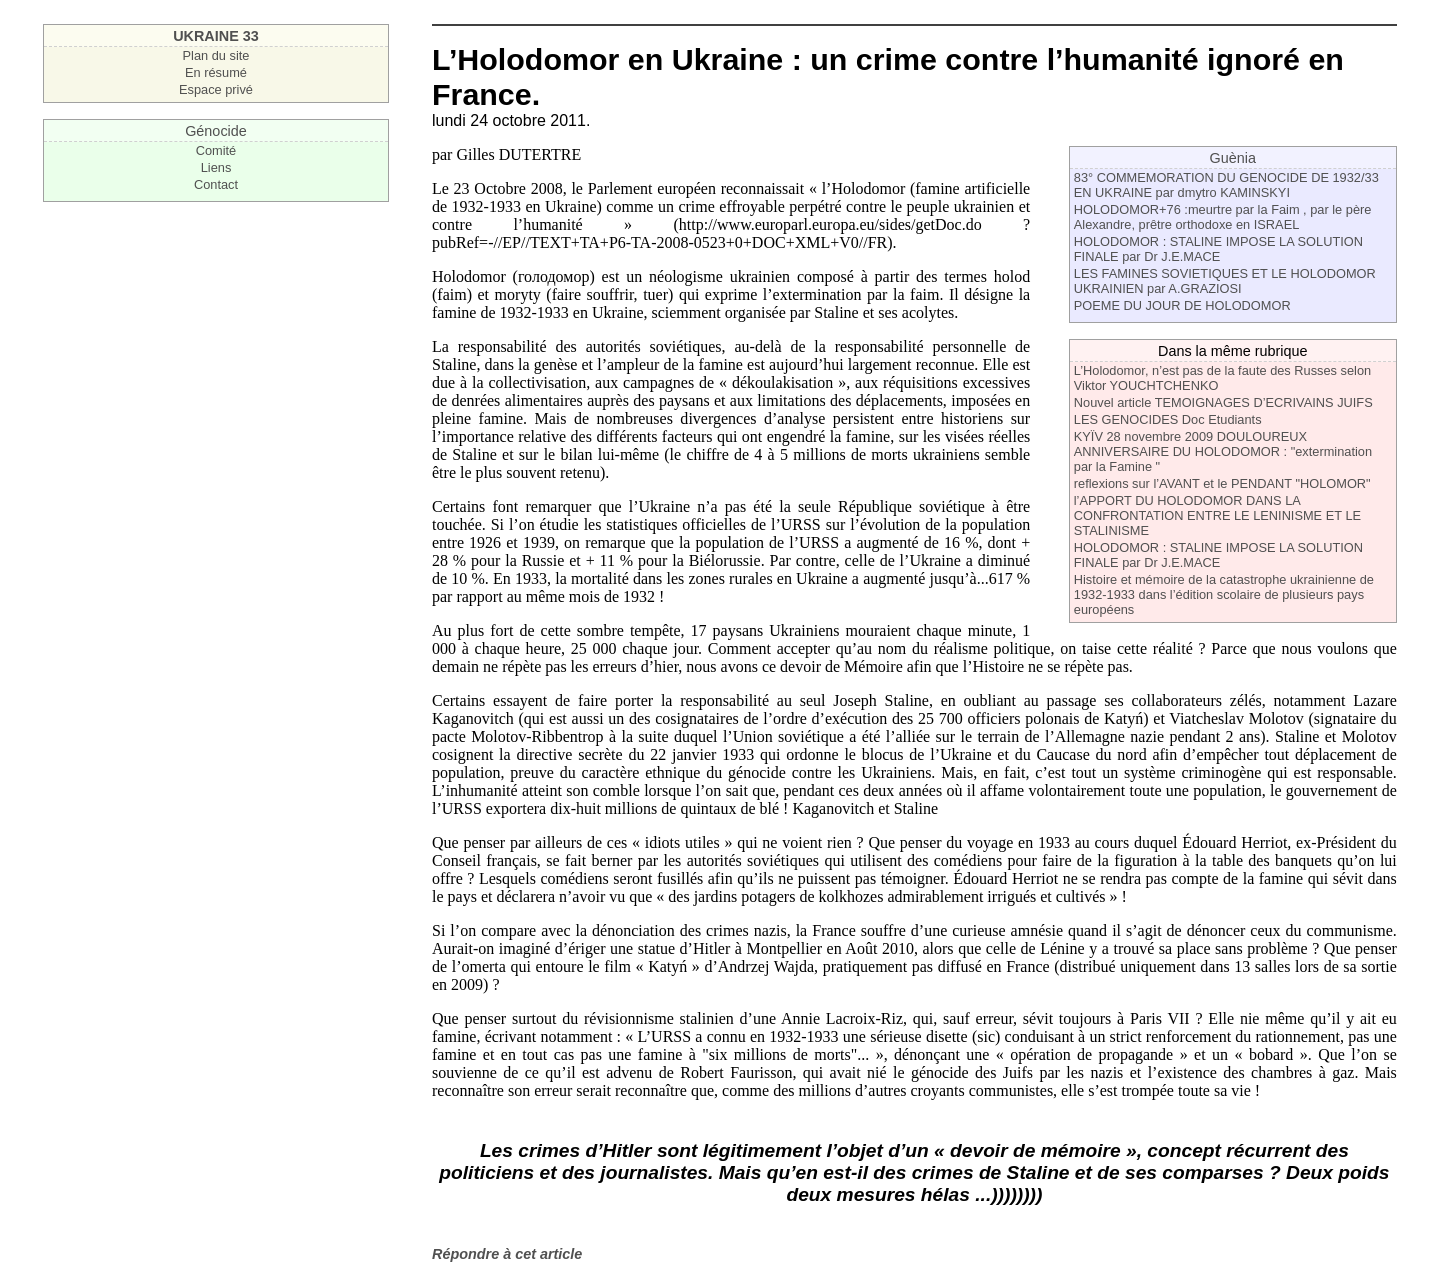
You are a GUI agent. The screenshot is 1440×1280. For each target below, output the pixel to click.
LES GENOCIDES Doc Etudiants (1168, 419)
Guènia (1233, 158)
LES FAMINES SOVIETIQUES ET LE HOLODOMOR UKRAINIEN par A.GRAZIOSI (1225, 281)
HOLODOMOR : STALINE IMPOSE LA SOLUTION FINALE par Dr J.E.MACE (1218, 249)
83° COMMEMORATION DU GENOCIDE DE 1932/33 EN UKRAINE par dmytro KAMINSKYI (1226, 185)
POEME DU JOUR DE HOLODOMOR (1182, 305)
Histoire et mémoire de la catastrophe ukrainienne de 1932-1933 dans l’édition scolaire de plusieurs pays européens (1224, 594)
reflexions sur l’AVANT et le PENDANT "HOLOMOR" (1222, 483)
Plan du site (216, 55)
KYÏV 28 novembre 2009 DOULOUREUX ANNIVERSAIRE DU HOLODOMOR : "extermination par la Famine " (1223, 451)
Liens (216, 167)
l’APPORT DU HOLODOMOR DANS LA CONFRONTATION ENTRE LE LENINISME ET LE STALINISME (1217, 515)
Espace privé (216, 89)
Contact (216, 184)
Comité (216, 150)
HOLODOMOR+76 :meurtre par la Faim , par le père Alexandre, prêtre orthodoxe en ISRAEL (1223, 217)
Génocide (216, 131)
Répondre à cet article (507, 1254)
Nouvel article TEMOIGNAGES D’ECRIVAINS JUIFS (1223, 402)
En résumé (216, 72)
